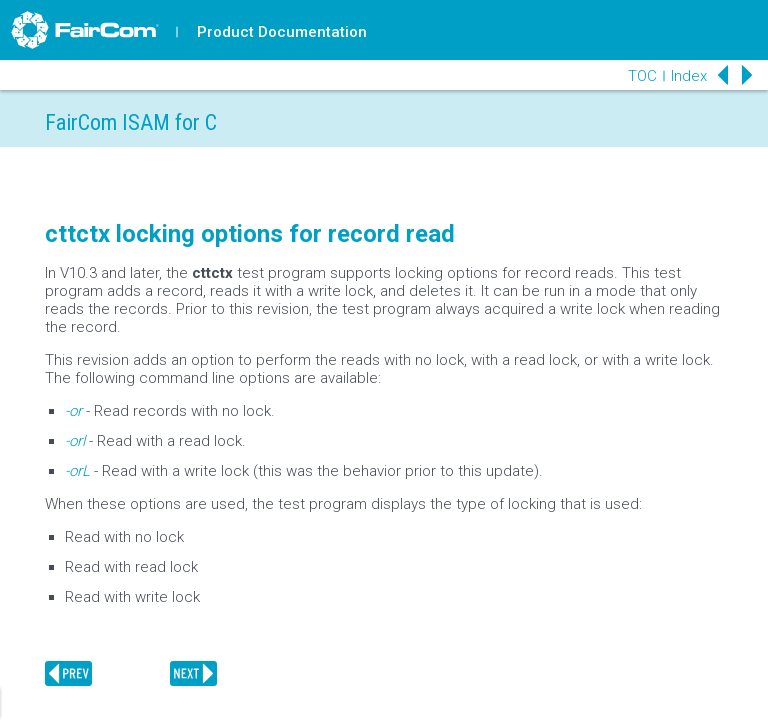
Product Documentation (282, 32)
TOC (642, 76)
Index (689, 76)
